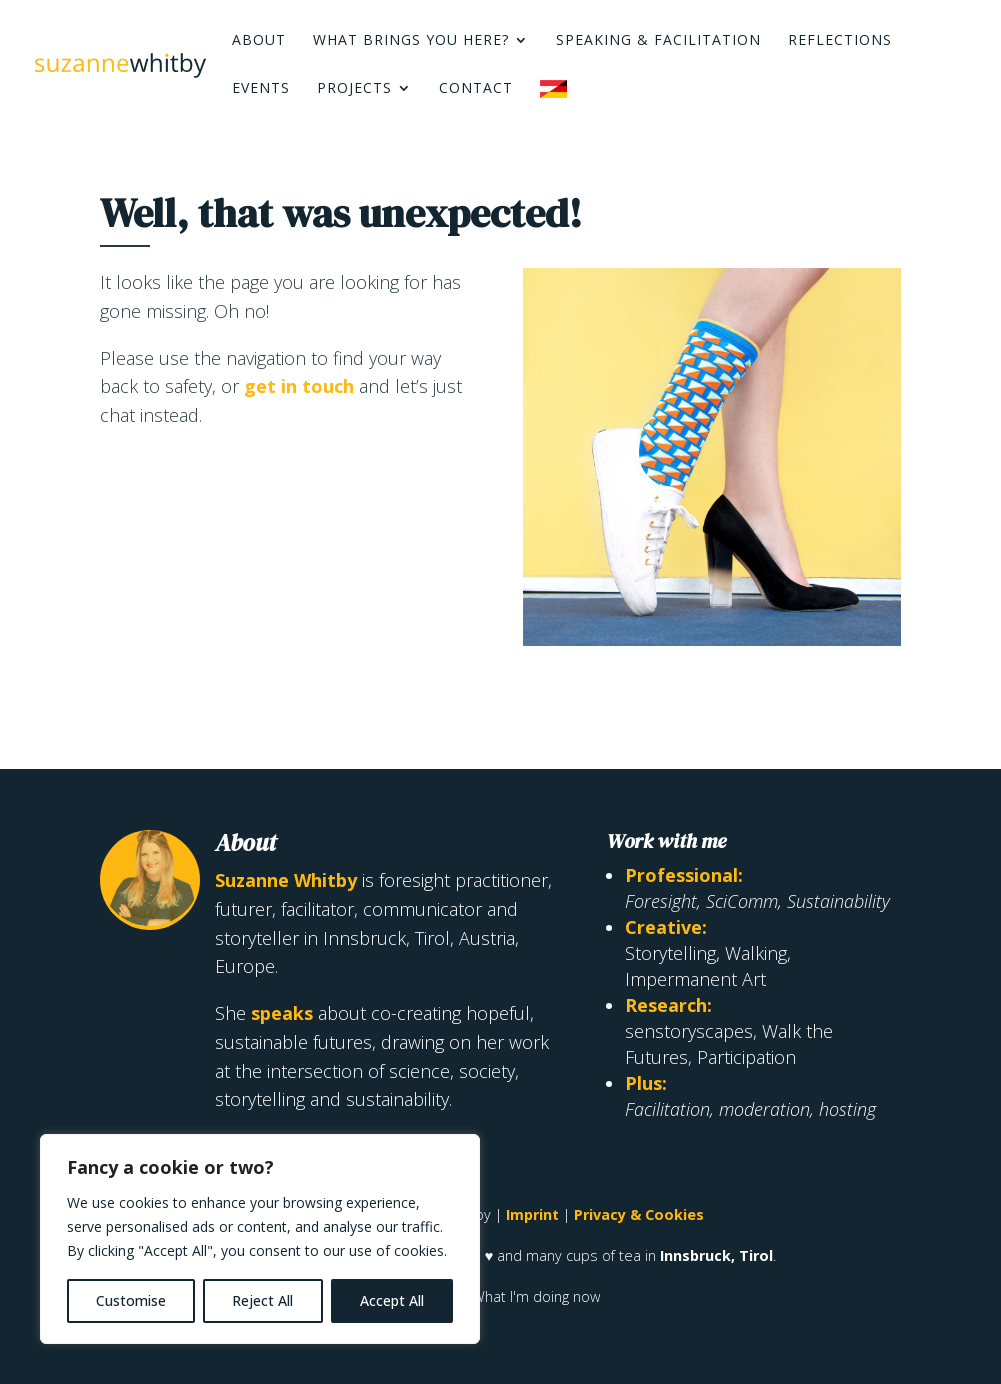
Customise (131, 1300)
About (259, 41)
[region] (260, 1239)
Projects (354, 89)
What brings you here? (411, 41)
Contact (476, 89)
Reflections (840, 41)
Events (261, 89)
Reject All (262, 1300)
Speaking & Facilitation (658, 41)
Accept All (392, 1300)
